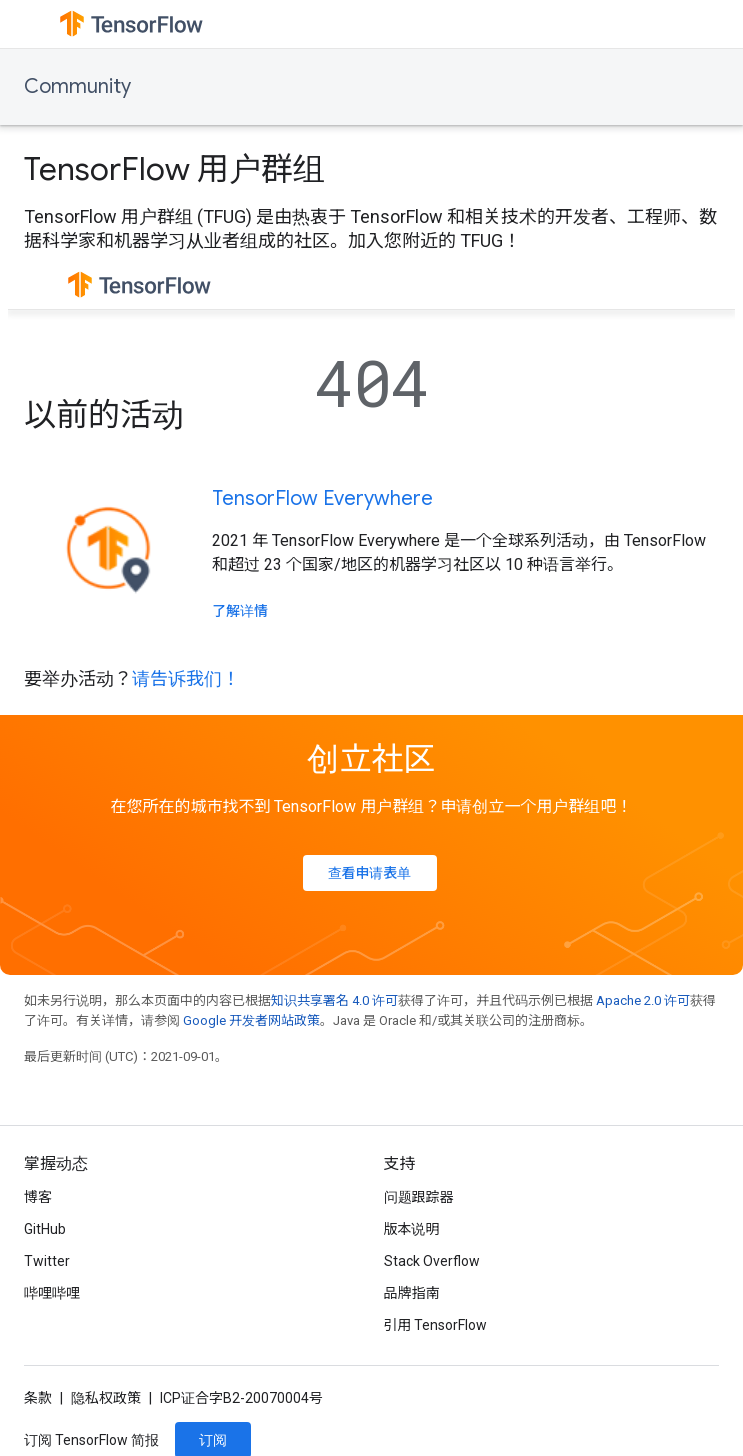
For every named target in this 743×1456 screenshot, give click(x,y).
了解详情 (240, 611)
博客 (38, 1197)
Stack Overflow (432, 1261)
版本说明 (412, 1229)
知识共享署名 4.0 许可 (334, 1000)
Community (77, 86)
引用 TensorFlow (436, 1325)
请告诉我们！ (186, 678)
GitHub (45, 1229)
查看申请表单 (370, 873)
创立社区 (371, 759)
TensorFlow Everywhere (322, 498)
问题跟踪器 (419, 1197)
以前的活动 (104, 415)
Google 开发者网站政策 (251, 1020)
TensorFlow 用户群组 (174, 169)
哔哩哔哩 (52, 1293)
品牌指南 (412, 1293)
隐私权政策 (106, 1398)
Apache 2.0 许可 (643, 1000)
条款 (38, 1398)
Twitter (47, 1261)
